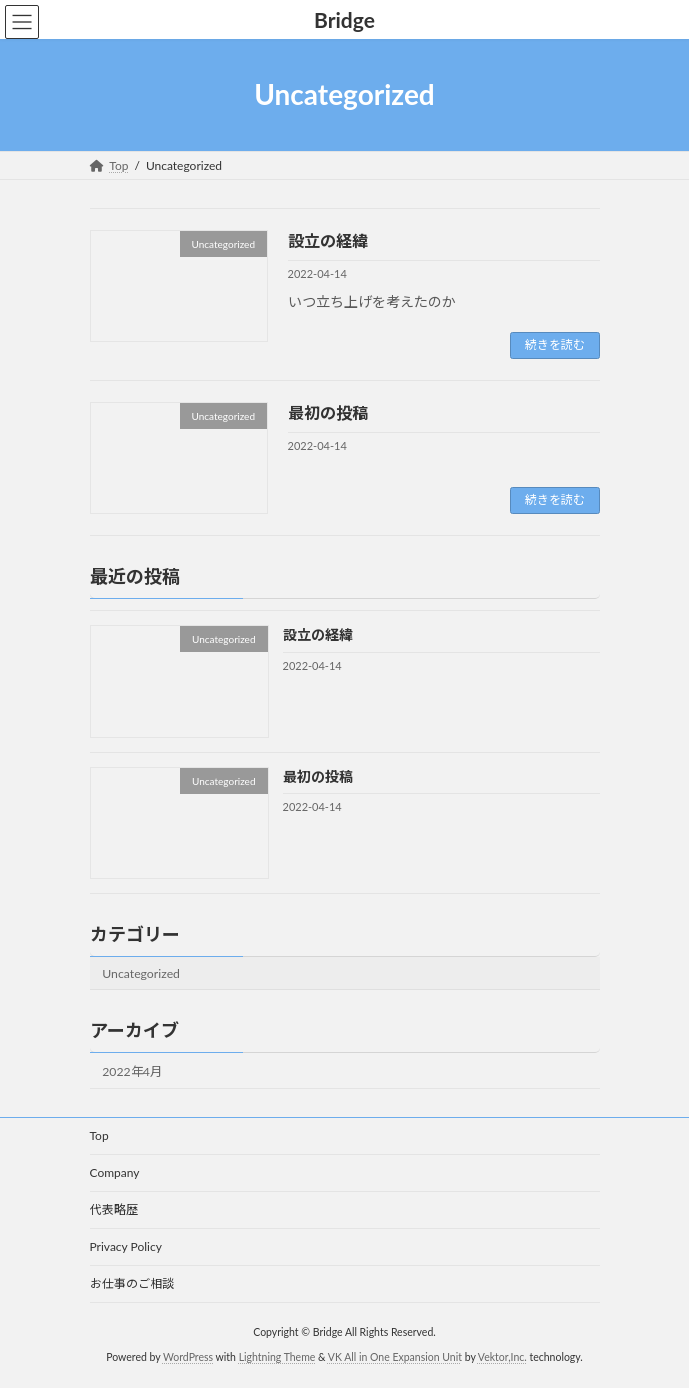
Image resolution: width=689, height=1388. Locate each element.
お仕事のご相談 (132, 1283)
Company (115, 1172)
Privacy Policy (126, 1246)
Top (99, 1135)
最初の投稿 (328, 412)
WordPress (188, 1357)
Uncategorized (141, 972)
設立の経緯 (328, 240)
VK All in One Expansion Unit (395, 1357)
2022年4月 (132, 1071)
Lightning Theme (277, 1357)
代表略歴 (114, 1209)
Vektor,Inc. (502, 1357)
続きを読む (555, 344)
